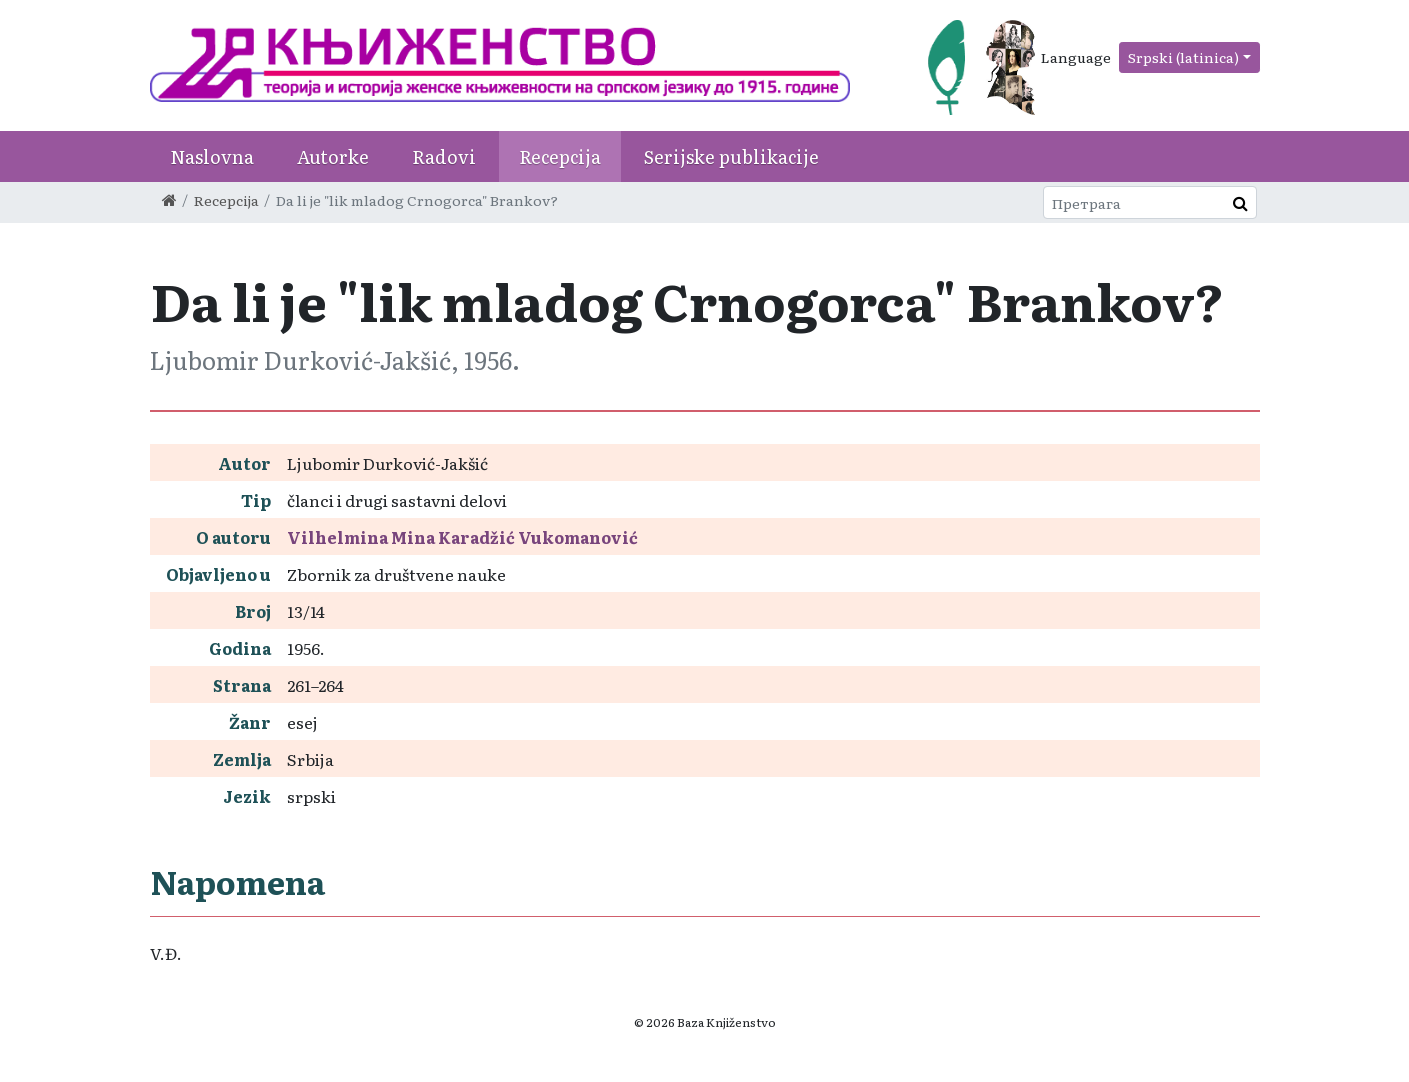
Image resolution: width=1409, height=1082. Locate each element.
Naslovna (212, 156)
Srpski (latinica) (1183, 57)
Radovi (444, 156)
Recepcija (560, 156)
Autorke (333, 156)
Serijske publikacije (731, 156)
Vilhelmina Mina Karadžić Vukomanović (462, 537)
